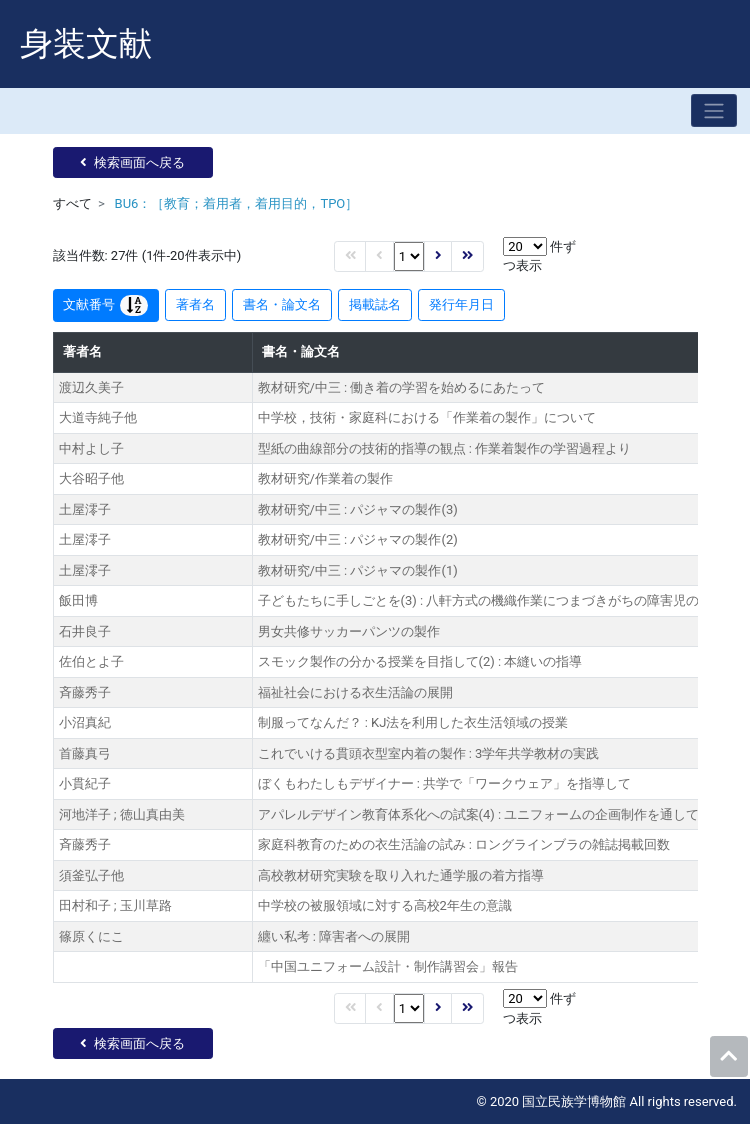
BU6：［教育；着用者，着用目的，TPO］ (237, 203)
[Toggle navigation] (714, 110)
